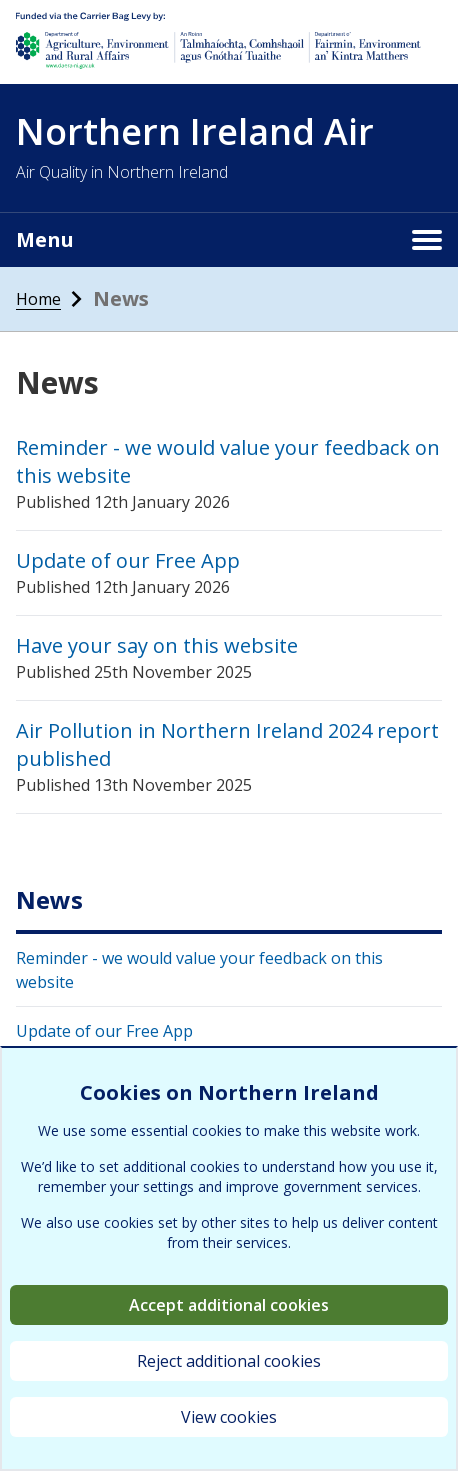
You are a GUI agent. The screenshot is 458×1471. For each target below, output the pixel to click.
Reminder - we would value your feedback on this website (199, 970)
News (49, 900)
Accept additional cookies (229, 1305)
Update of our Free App (128, 560)
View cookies (229, 1417)
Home (38, 299)
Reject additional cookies (229, 1361)
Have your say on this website (157, 645)
